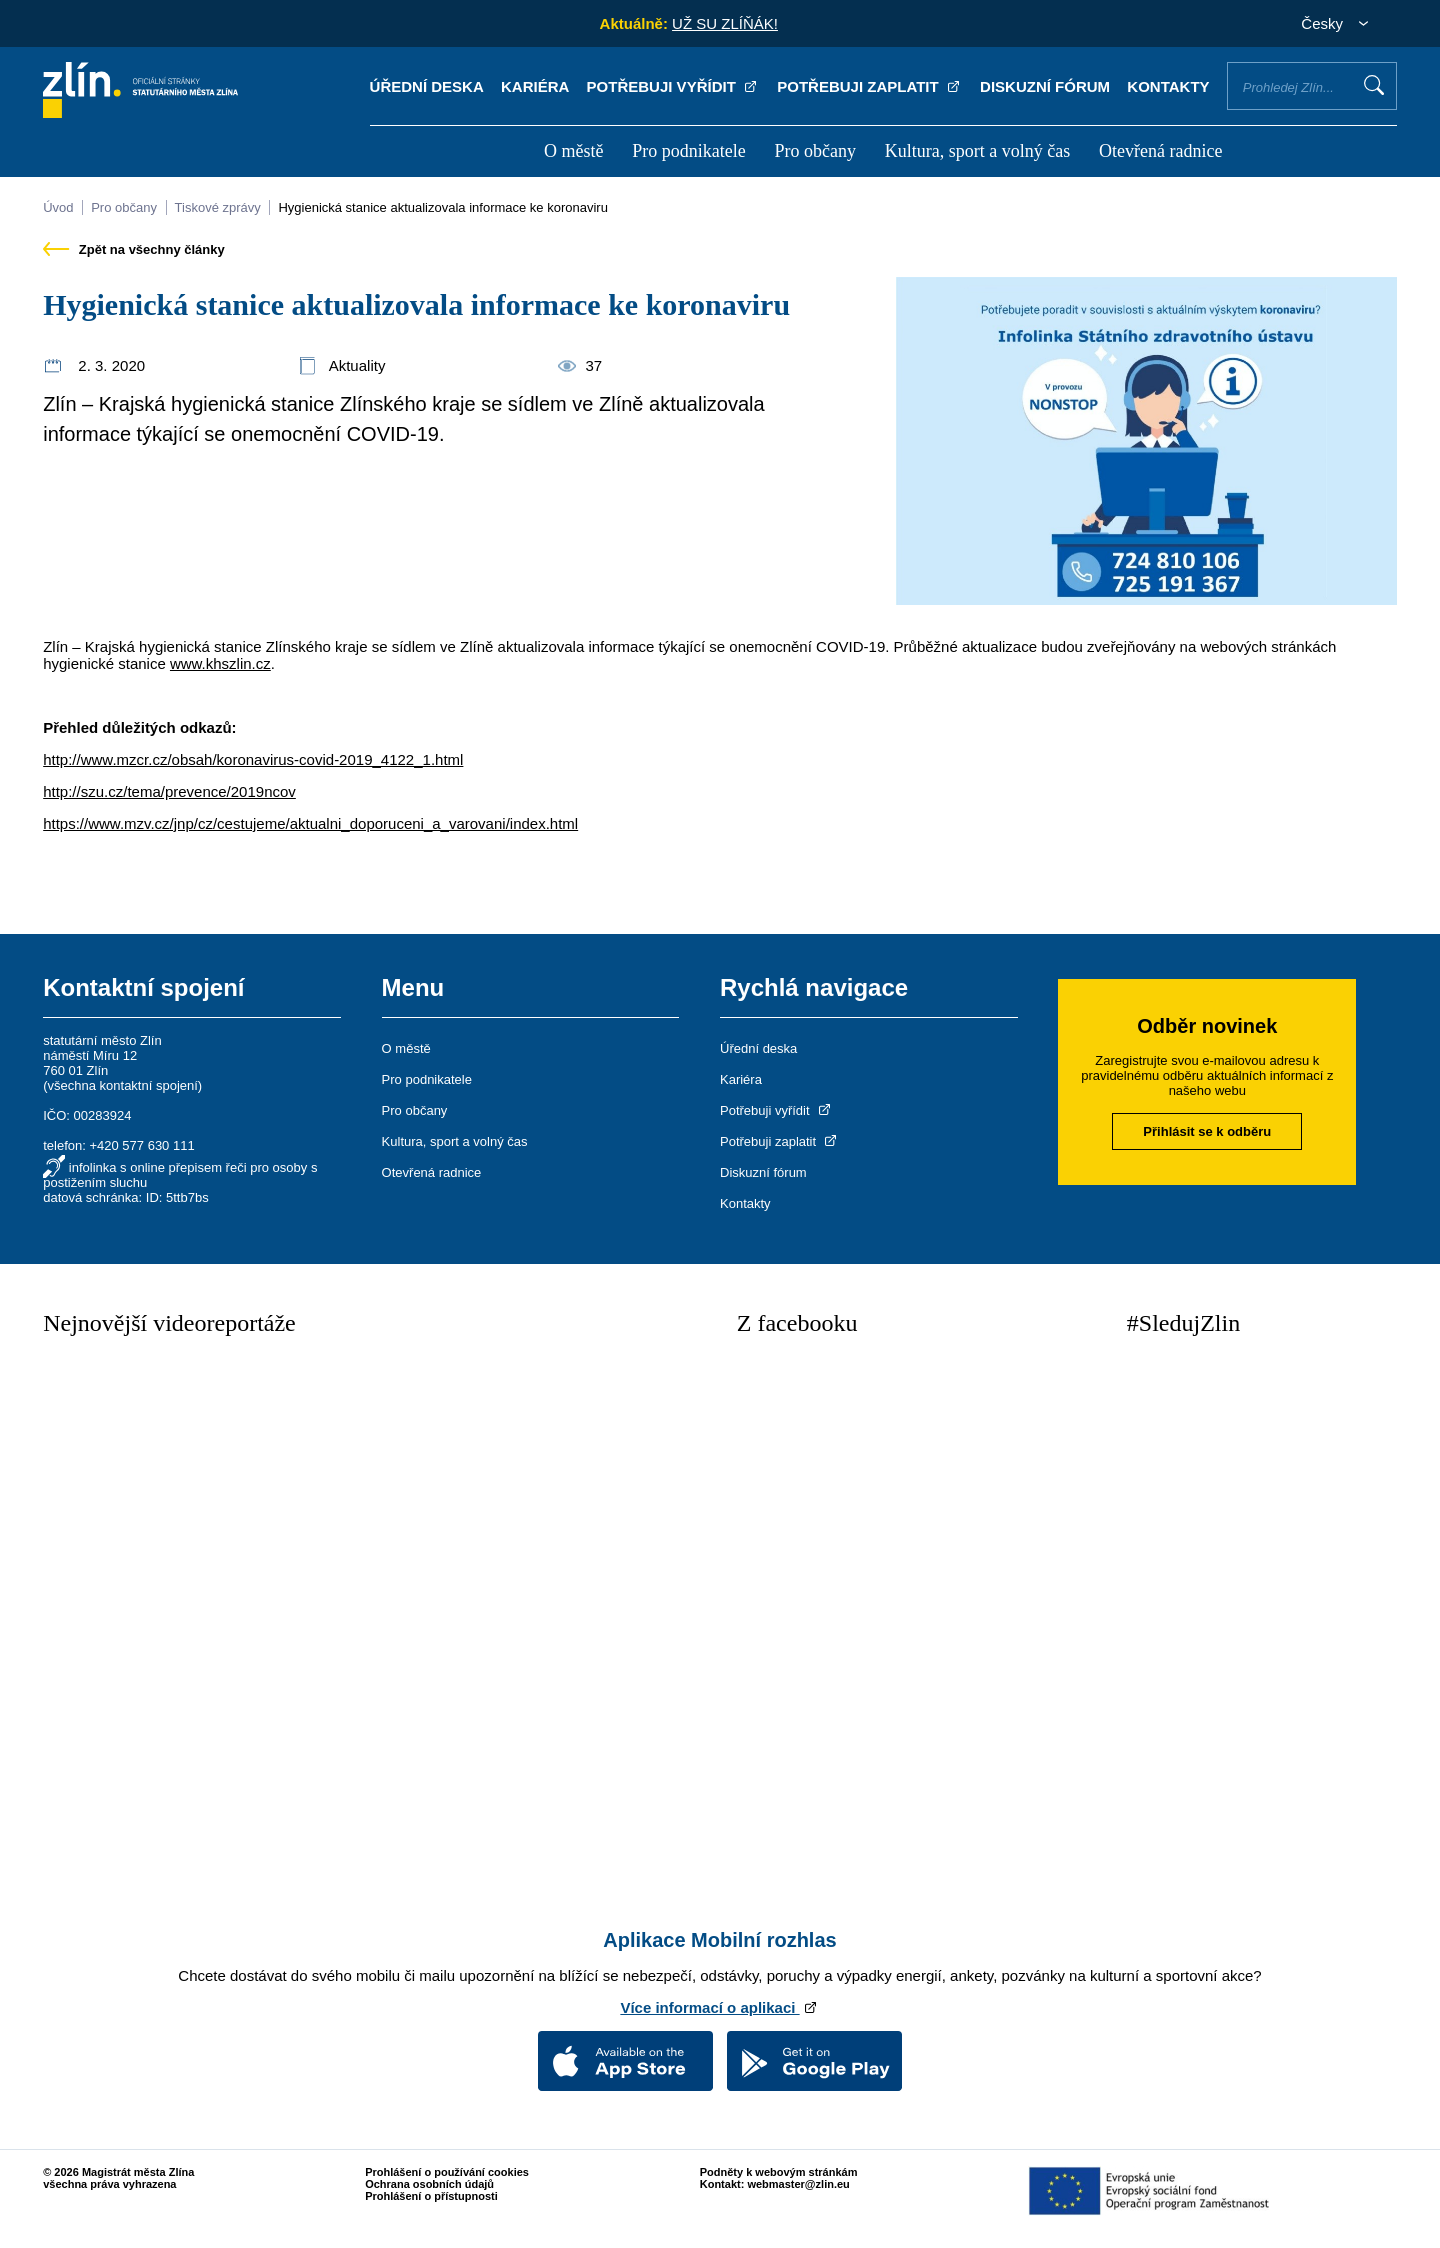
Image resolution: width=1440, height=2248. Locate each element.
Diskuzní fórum (1045, 86)
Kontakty (1168, 86)
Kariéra (535, 86)
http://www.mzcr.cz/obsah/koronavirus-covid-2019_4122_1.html (253, 759)
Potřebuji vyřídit (673, 86)
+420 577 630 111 (141, 1145)
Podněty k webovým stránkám (779, 2172)
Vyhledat (1374, 85)
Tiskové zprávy (218, 207)
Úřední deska (427, 86)
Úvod (58, 207)
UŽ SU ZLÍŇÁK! (725, 23)
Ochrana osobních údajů (429, 2184)
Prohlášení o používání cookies (447, 2172)
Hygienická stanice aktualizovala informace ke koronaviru (443, 207)
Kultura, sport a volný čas (977, 151)
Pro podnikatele (688, 151)
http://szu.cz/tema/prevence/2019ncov (169, 791)
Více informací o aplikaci (719, 2007)
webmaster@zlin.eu (798, 2184)
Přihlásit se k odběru (1207, 1131)
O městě (573, 151)
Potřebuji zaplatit (870, 86)
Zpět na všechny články (134, 249)
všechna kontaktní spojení (123, 1085)
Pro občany (814, 151)
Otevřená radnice (1160, 151)
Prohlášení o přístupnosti (431, 2196)
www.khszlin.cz (220, 663)
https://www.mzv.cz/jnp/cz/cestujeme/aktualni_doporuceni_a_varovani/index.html (310, 823)
